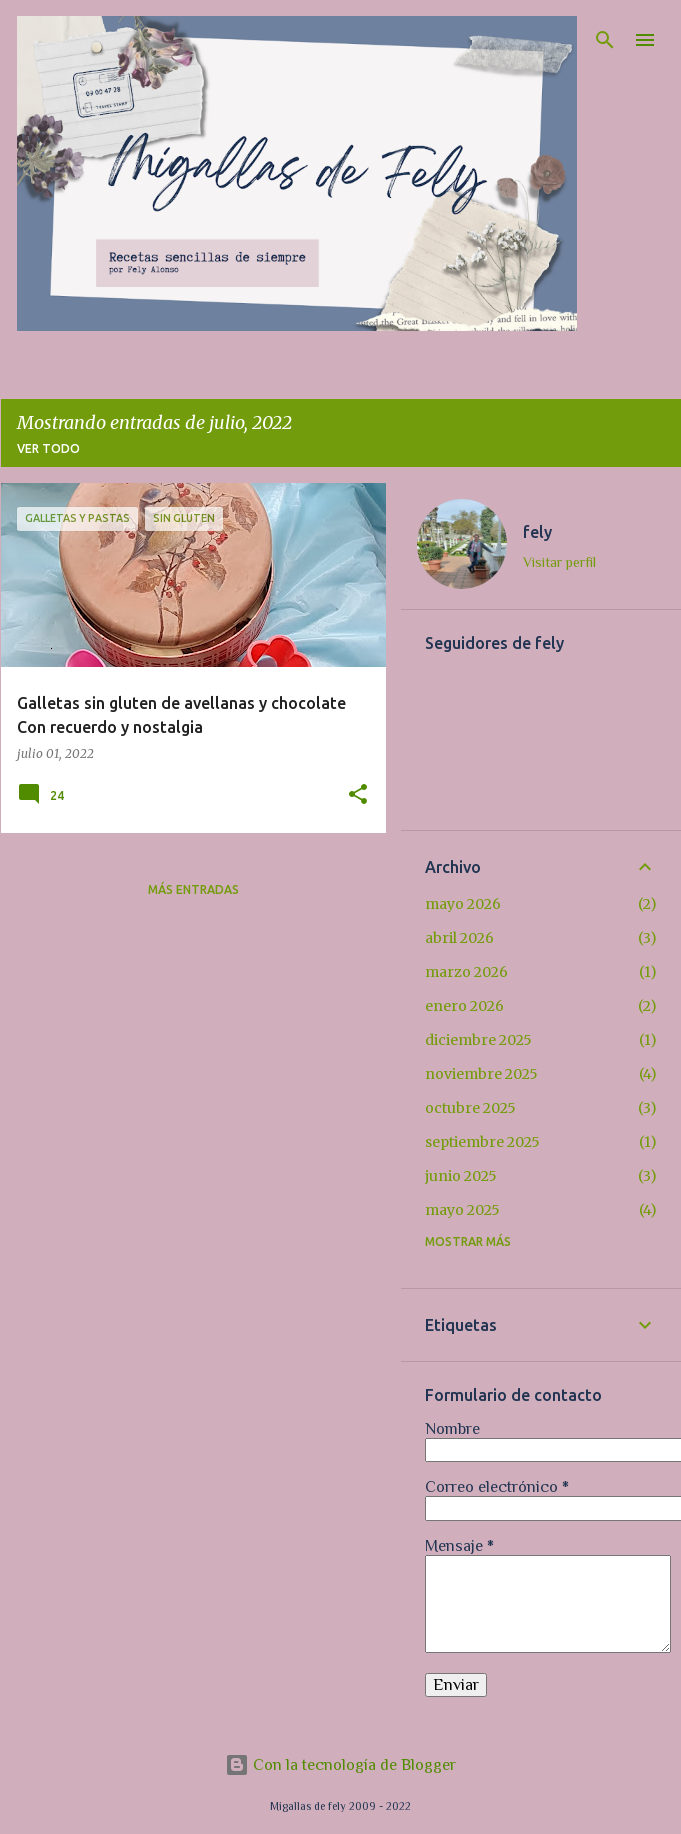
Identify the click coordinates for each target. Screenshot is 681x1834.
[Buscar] (605, 40)
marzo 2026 (466, 972)
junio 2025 (461, 1176)
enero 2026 (464, 1006)
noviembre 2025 (481, 1074)
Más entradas (193, 889)
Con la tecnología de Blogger (340, 1765)
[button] (358, 795)
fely (537, 532)
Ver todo (48, 448)
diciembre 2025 (478, 1040)
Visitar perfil (559, 562)
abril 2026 (459, 938)
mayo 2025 (462, 1210)
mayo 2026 (463, 904)
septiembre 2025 (482, 1142)
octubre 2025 (470, 1108)
